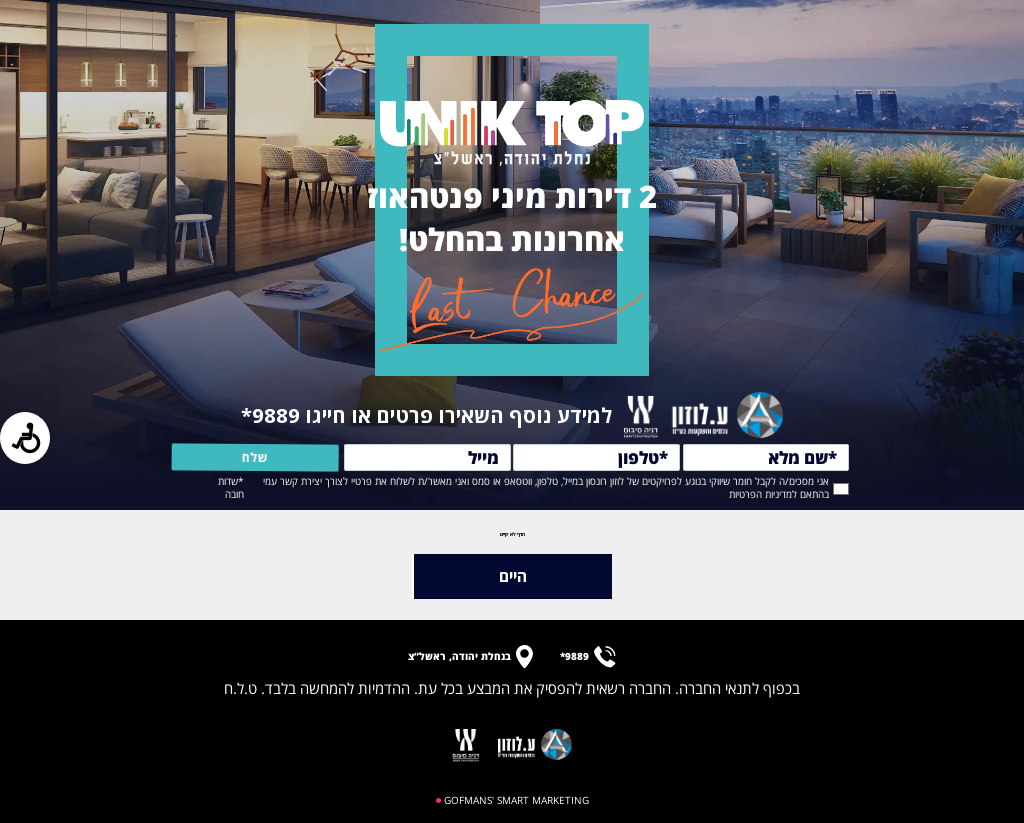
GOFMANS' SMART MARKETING (516, 800)
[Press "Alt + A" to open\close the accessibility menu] (25, 438)
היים (513, 576)
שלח (226, 457)
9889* (273, 415)
